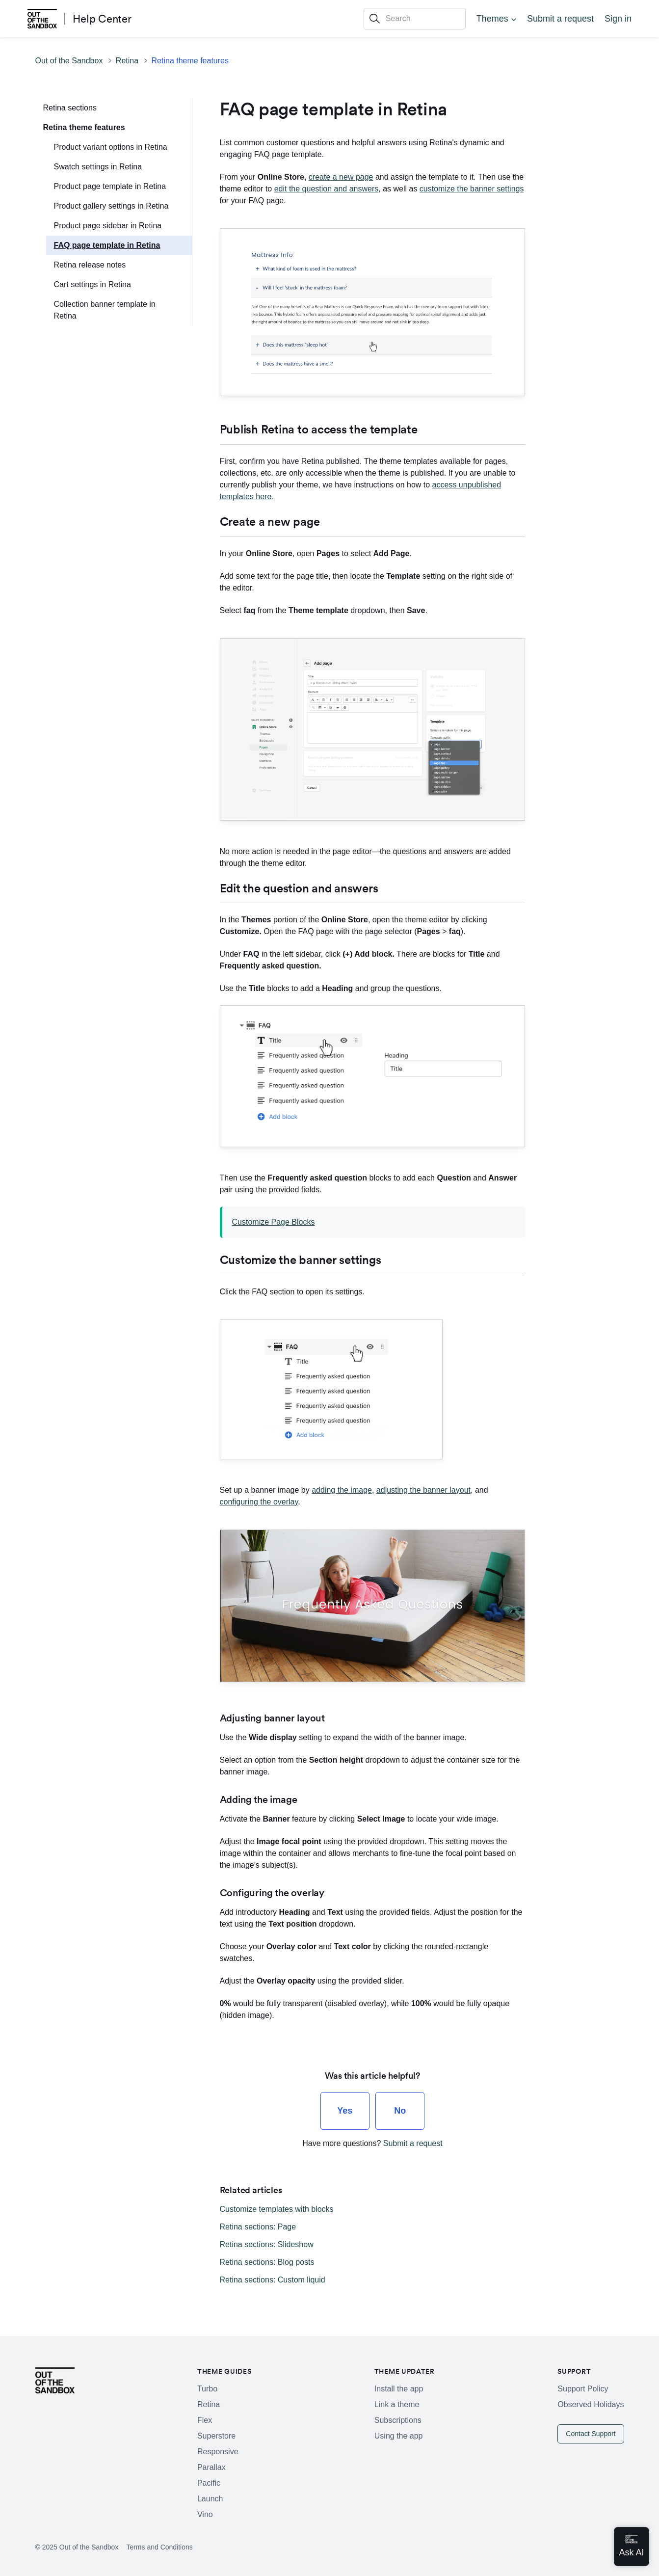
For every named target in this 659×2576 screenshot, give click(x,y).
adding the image (342, 1490)
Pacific (208, 2483)
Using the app (398, 2436)
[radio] (344, 2111)
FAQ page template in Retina (107, 245)
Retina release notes (90, 265)
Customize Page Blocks (273, 1222)
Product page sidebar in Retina (108, 225)
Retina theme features (190, 60)
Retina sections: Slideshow (267, 2244)
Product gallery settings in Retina (111, 206)
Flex (204, 2420)
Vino (205, 2514)
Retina (127, 60)
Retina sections (70, 108)
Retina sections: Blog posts (267, 2262)
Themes (492, 19)
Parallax (211, 2467)
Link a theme (397, 2404)
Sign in (618, 19)
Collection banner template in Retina (105, 310)
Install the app (398, 2389)
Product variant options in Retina (110, 147)
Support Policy (582, 2389)
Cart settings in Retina (92, 284)
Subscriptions (398, 2420)
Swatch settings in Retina (98, 166)
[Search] (415, 18)
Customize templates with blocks (277, 2209)
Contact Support (590, 2434)
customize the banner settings (472, 189)
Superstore (216, 2436)
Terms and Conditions (159, 2547)
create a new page (341, 177)
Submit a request (560, 19)
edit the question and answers (326, 189)
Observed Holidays (590, 2404)
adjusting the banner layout (423, 1490)
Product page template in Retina (110, 186)
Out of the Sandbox (69, 60)
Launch (210, 2499)
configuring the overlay (259, 1502)
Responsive (217, 2451)
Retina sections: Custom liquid (272, 2280)
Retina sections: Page (258, 2227)
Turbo (207, 2389)
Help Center (102, 18)
